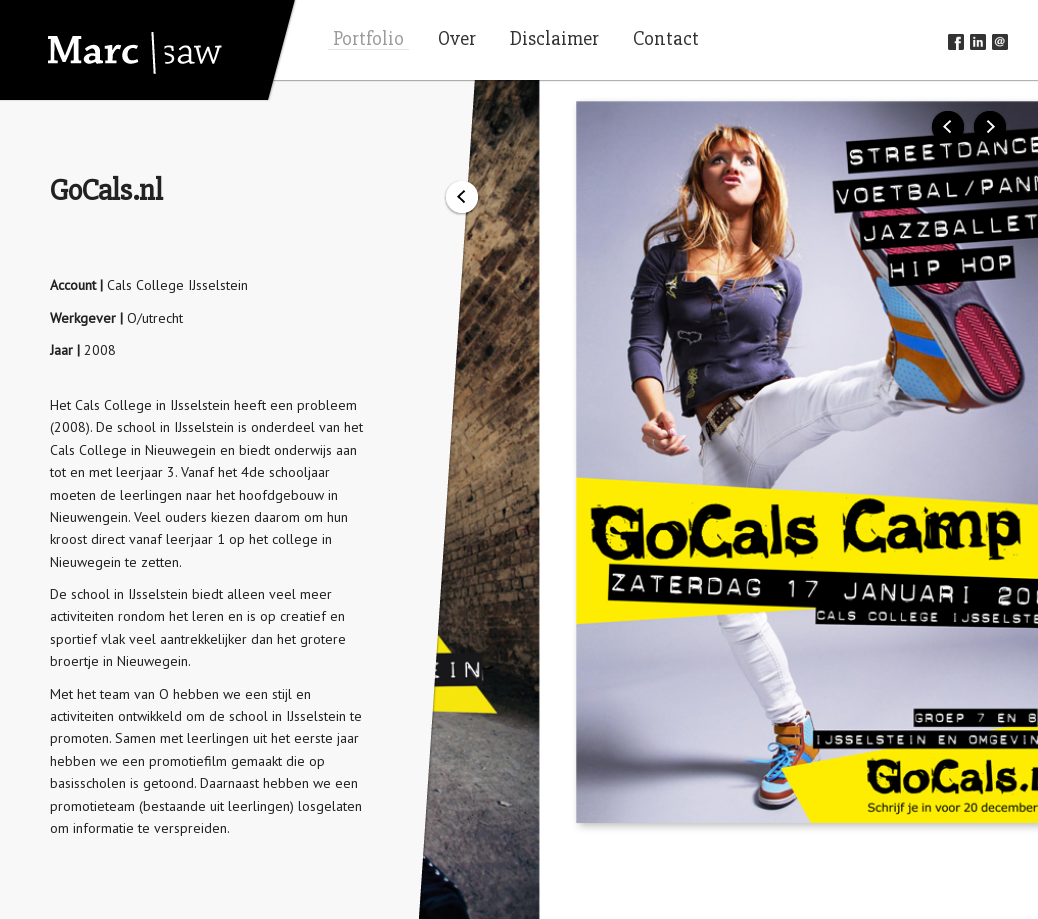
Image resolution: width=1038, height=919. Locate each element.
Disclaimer (554, 39)
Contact (666, 39)
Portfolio (368, 39)
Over (457, 39)
